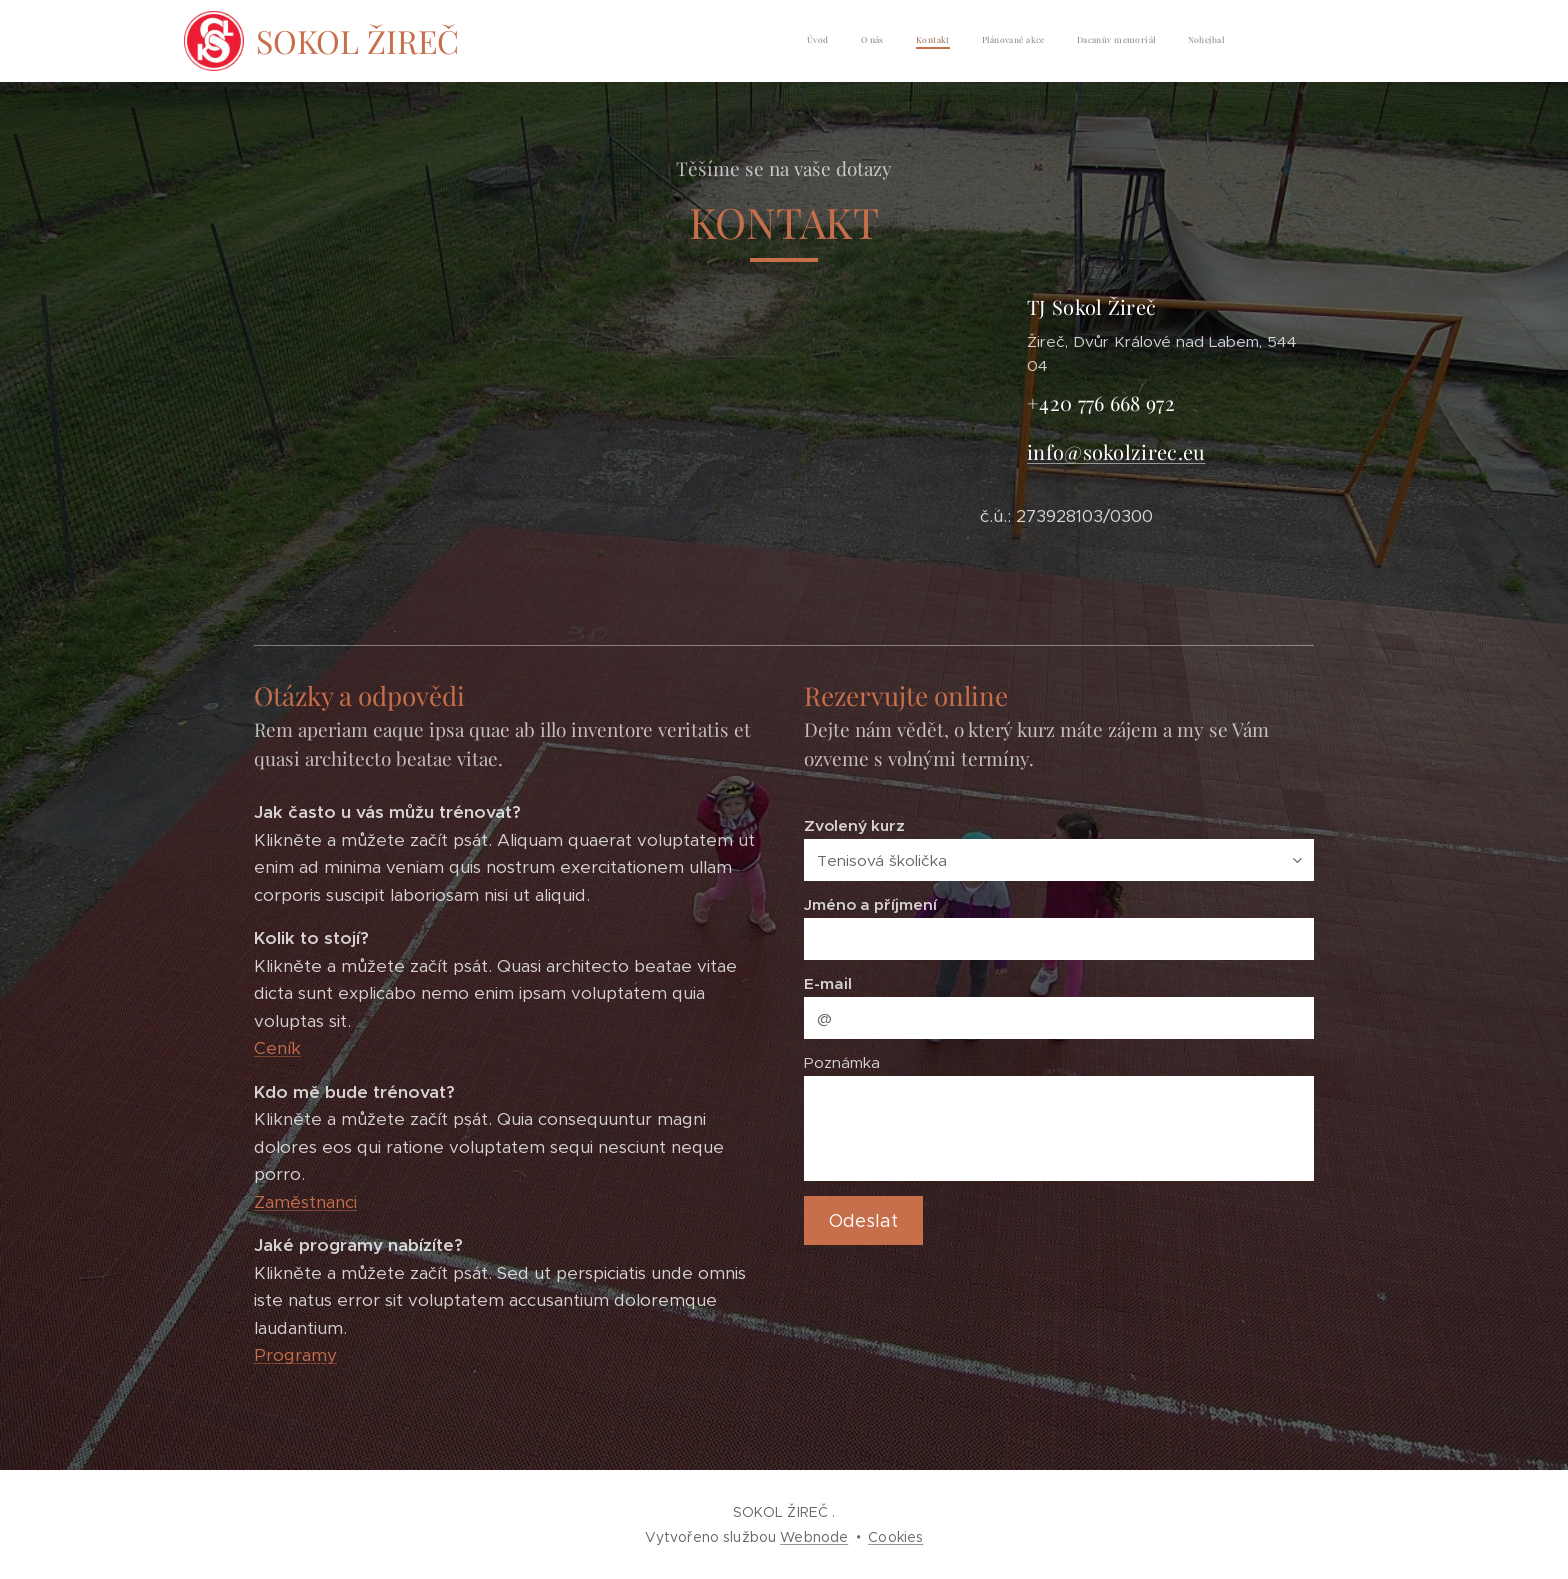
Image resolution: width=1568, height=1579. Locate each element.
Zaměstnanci (305, 1202)
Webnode (814, 1537)
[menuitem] (1069, 41)
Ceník (277, 1049)
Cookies (895, 1537)
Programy (295, 1356)
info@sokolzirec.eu (1116, 451)
